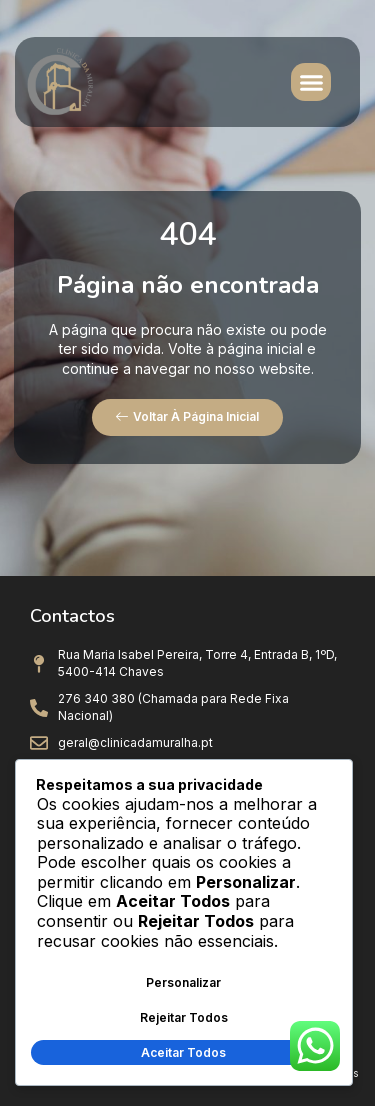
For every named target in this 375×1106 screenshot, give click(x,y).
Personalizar (183, 982)
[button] (311, 82)
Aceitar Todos (183, 1052)
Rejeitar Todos (184, 1017)
